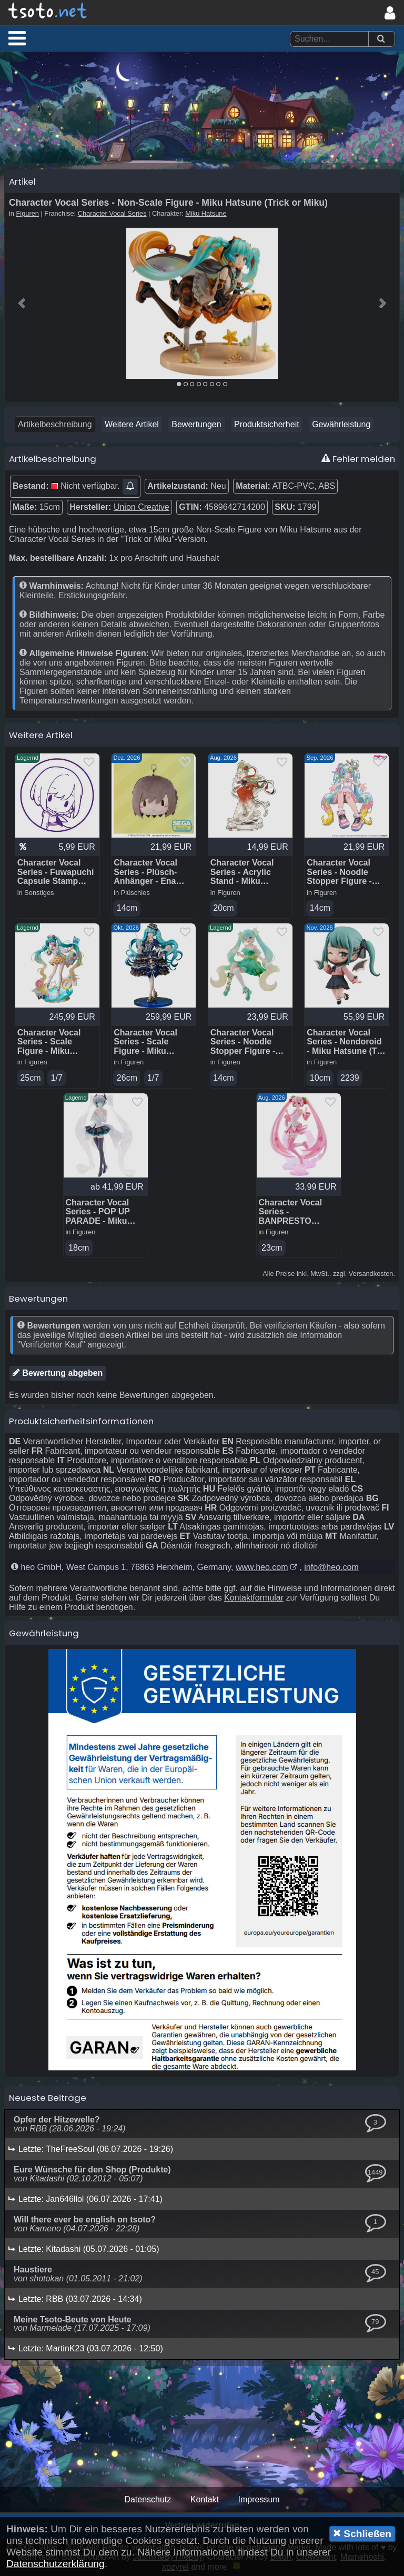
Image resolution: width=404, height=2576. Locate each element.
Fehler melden (358, 458)
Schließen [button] (362, 2533)
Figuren (27, 213)
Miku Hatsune (205, 213)
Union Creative (141, 506)
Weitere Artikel (132, 424)
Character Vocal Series (112, 213)
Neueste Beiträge (47, 2097)
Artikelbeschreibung (55, 424)
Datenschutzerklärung (55, 2563)
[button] (17, 38)
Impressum (258, 2499)
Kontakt (204, 2499)
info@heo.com (331, 1567)
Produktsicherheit (266, 424)
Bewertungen (196, 424)
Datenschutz (147, 2499)
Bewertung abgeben (58, 1372)
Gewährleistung (341, 424)
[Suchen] (380, 39)
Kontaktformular (254, 1597)
